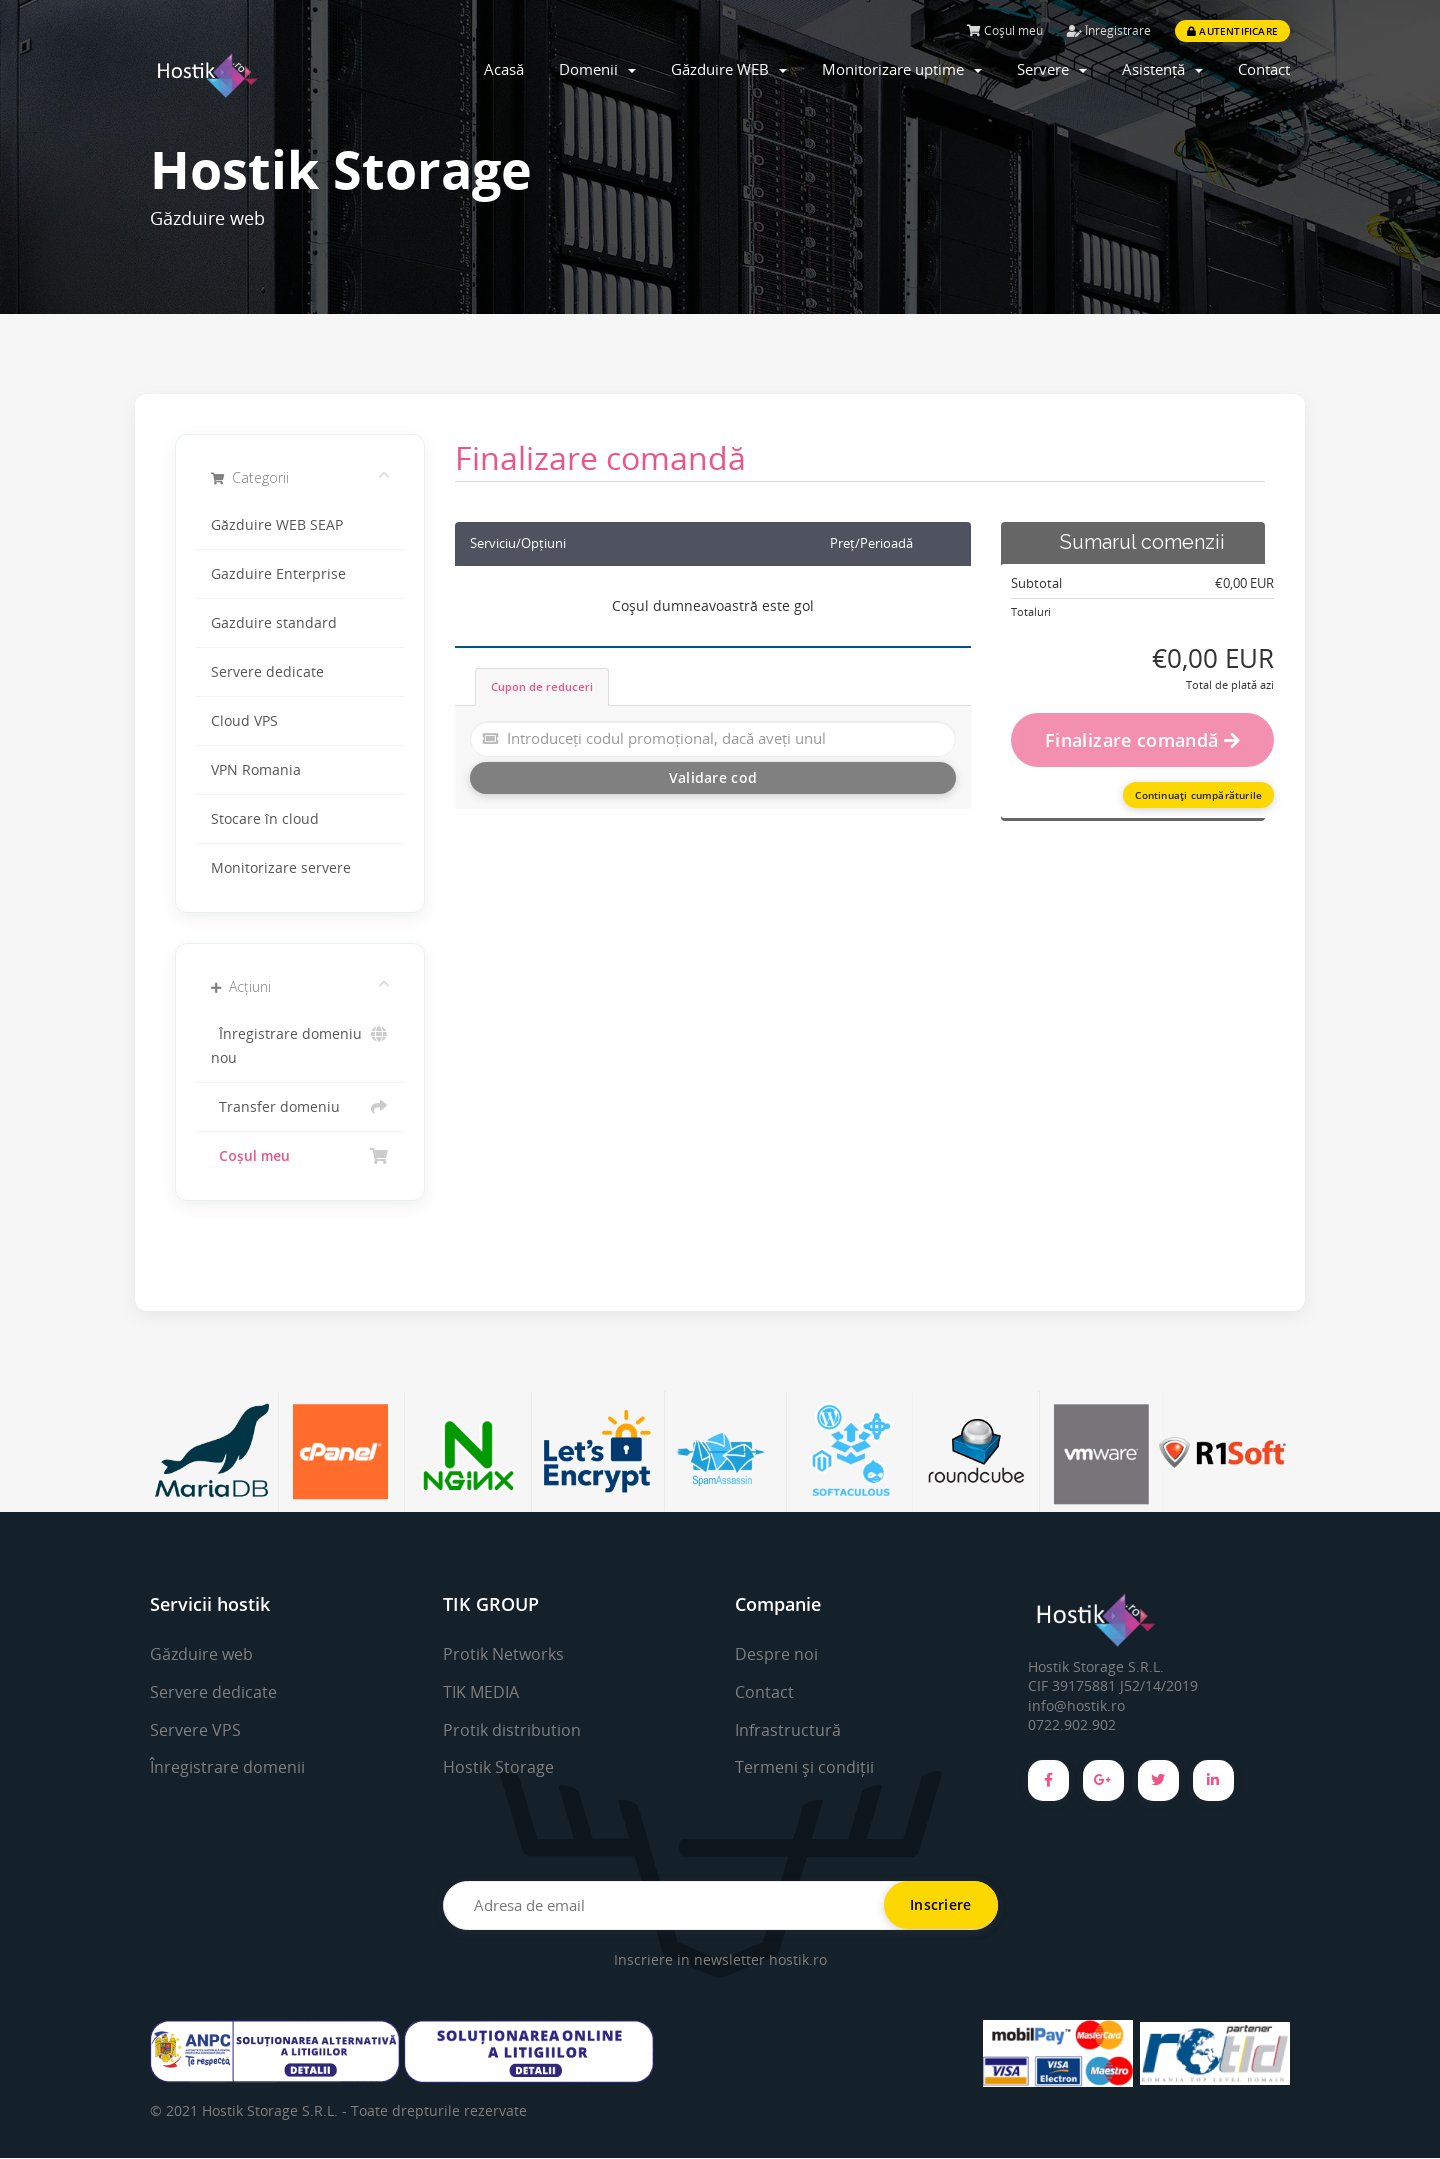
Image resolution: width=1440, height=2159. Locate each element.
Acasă (504, 69)
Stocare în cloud (265, 819)
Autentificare (1232, 31)
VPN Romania (256, 770)
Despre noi (776, 1654)
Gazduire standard (274, 623)
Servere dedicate (267, 672)
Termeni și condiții (804, 1767)
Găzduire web (201, 1654)
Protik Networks (503, 1654)
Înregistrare (1109, 30)
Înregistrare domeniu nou (300, 1044)
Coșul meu (1005, 30)
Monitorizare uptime (902, 69)
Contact (1264, 69)
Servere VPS (195, 1730)
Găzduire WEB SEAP (277, 525)
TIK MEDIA (481, 1692)
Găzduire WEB (729, 69)
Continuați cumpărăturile (1198, 795)
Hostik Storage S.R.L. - (276, 2111)
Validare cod (713, 777)
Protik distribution (512, 1730)
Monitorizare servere (281, 868)
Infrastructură (788, 1730)
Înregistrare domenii (227, 1767)
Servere (1052, 69)
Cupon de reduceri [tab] (542, 686)
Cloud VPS (244, 721)
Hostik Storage (498, 1767)
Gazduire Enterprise (278, 574)
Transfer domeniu (300, 1107)
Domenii (597, 69)
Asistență (1162, 69)
